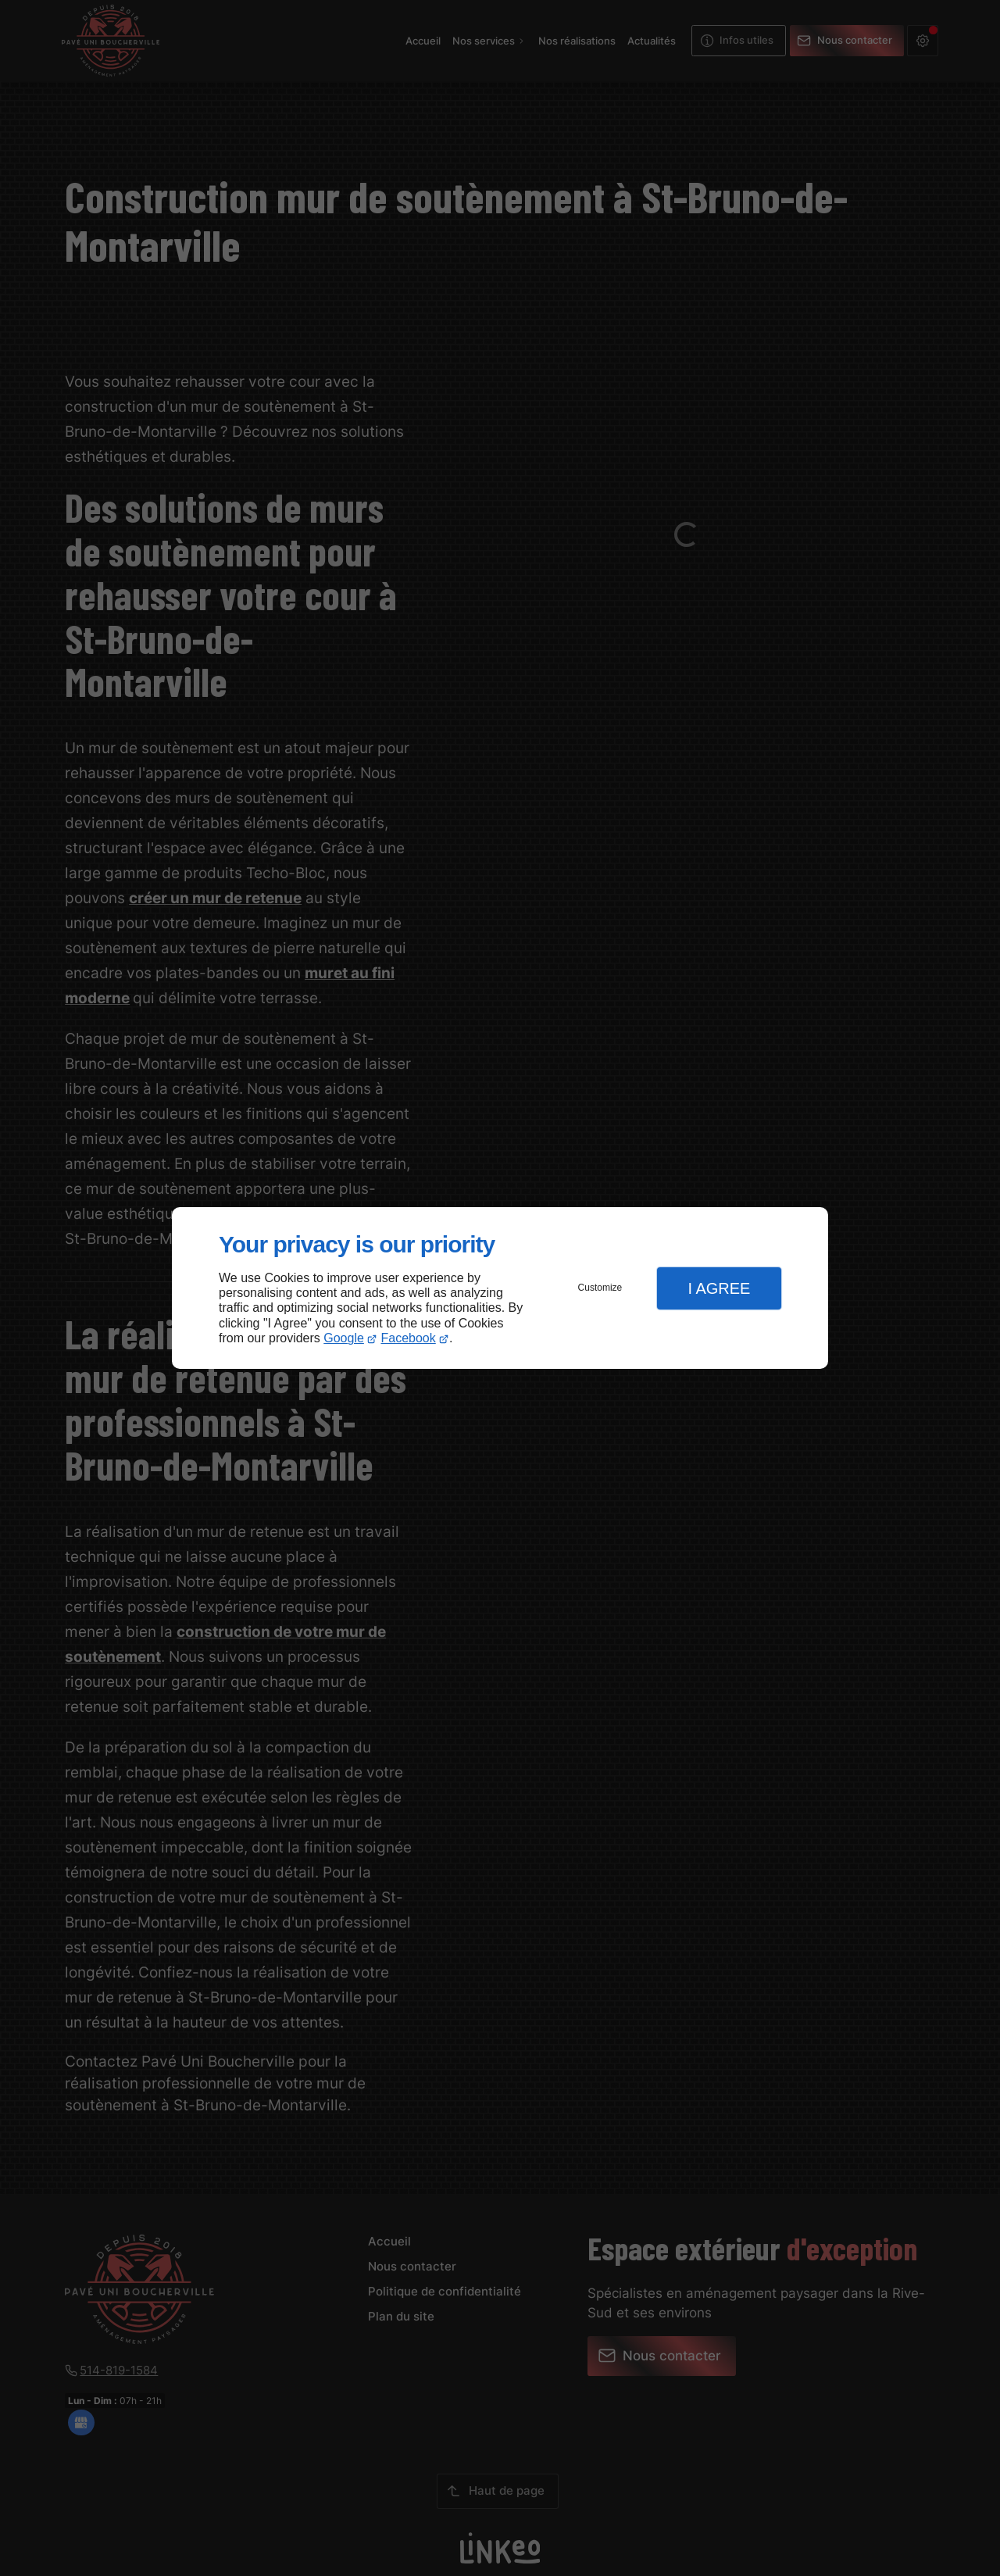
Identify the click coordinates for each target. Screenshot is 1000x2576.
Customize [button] (600, 1287)
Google (343, 1338)
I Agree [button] (719, 1288)
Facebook (408, 1338)
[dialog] (500, 1288)
